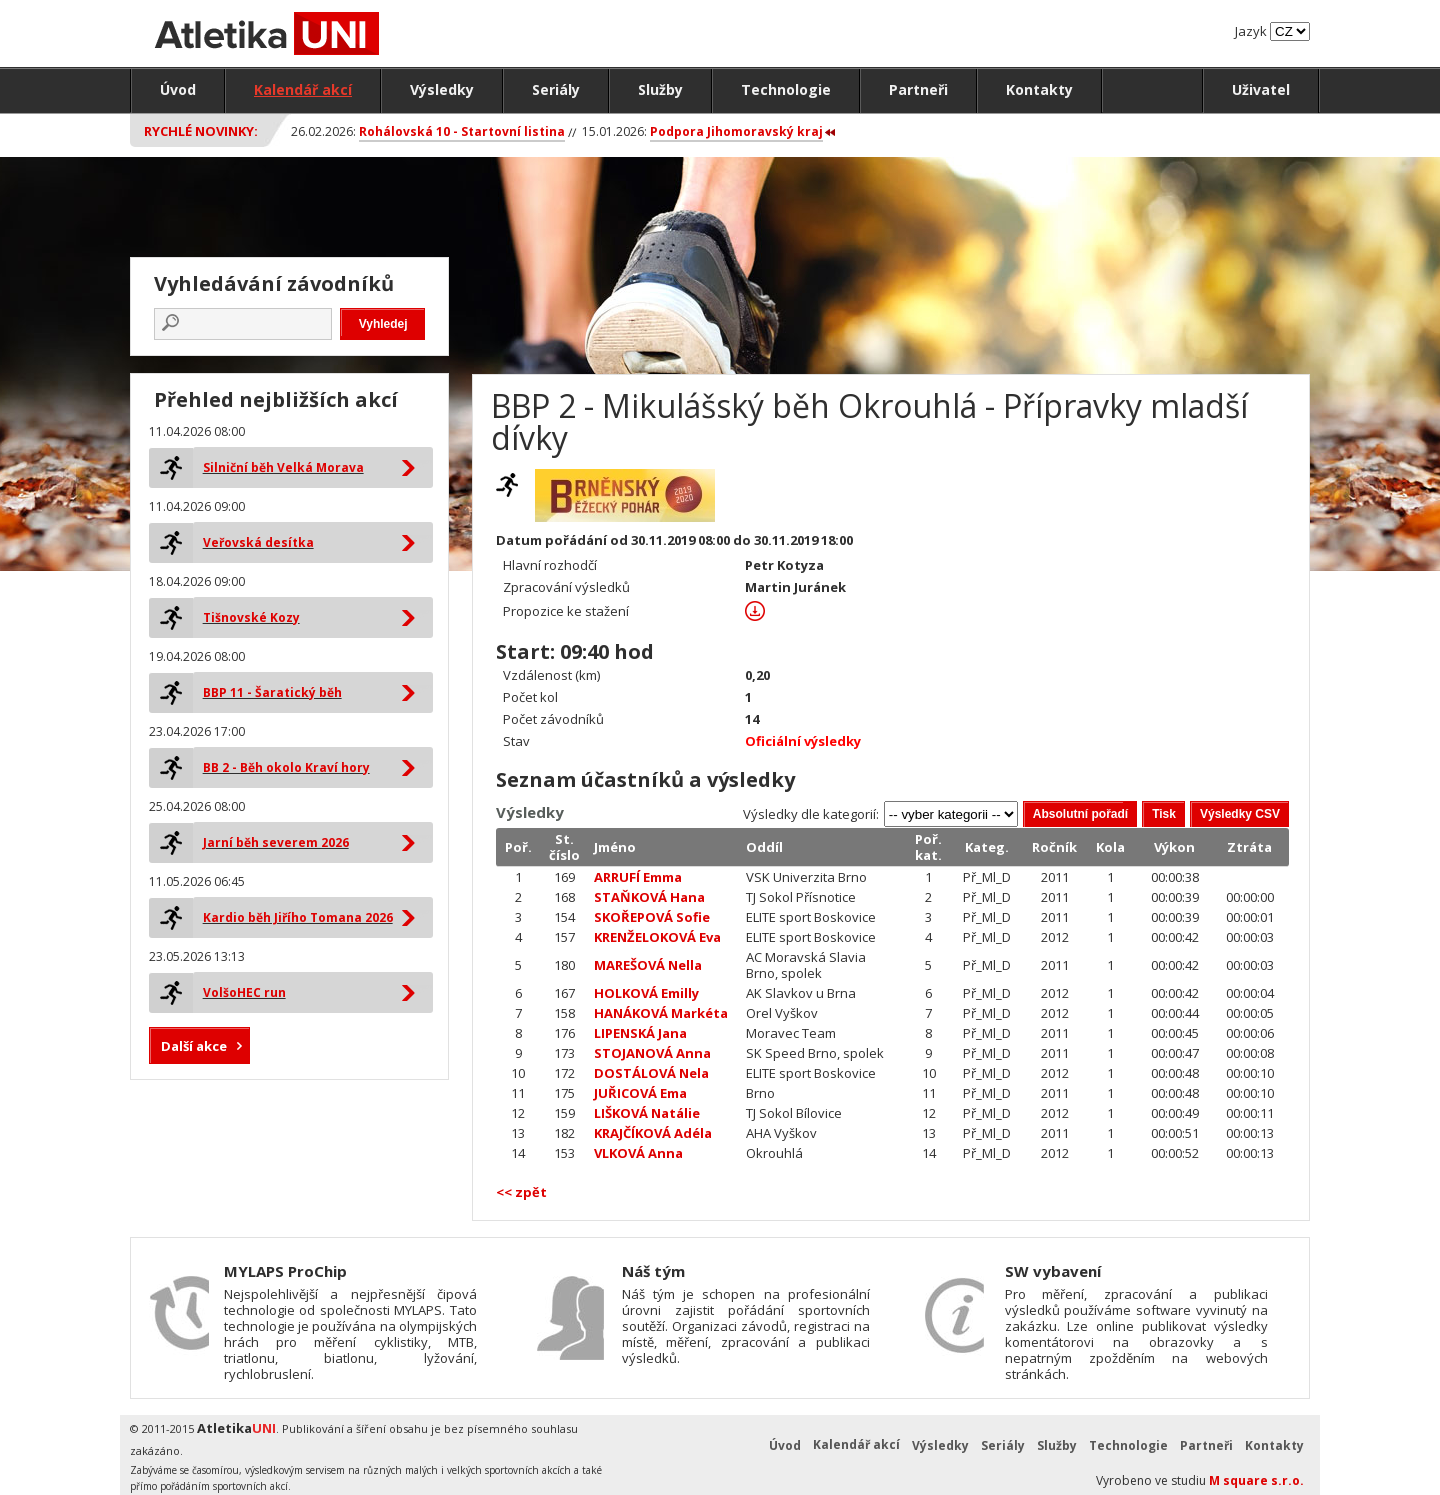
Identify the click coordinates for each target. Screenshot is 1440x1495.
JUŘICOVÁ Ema (640, 1093)
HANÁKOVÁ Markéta (661, 1013)
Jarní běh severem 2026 (276, 842)
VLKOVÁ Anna (638, 1153)
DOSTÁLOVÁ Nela (651, 1073)
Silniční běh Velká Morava (283, 467)
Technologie (786, 89)
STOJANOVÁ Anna (652, 1053)
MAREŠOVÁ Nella (648, 965)
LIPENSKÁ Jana (640, 1033)
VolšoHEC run (244, 992)
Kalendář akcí (303, 89)
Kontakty (1039, 89)
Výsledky (442, 89)
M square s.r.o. (1256, 1480)
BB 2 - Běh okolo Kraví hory (286, 767)
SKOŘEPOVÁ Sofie (652, 917)
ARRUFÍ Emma (638, 877)
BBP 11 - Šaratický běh (272, 692)
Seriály (556, 89)
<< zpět (521, 1192)
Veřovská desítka (258, 542)
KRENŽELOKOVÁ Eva (657, 937)
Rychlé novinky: (201, 131)
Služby (660, 89)
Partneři (918, 89)
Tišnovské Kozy (251, 617)
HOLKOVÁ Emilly (646, 993)
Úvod (178, 89)
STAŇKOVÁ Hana (649, 897)
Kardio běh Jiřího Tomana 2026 (298, 917)
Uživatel (1261, 89)
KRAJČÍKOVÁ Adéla (653, 1133)
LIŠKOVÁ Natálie (647, 1113)
